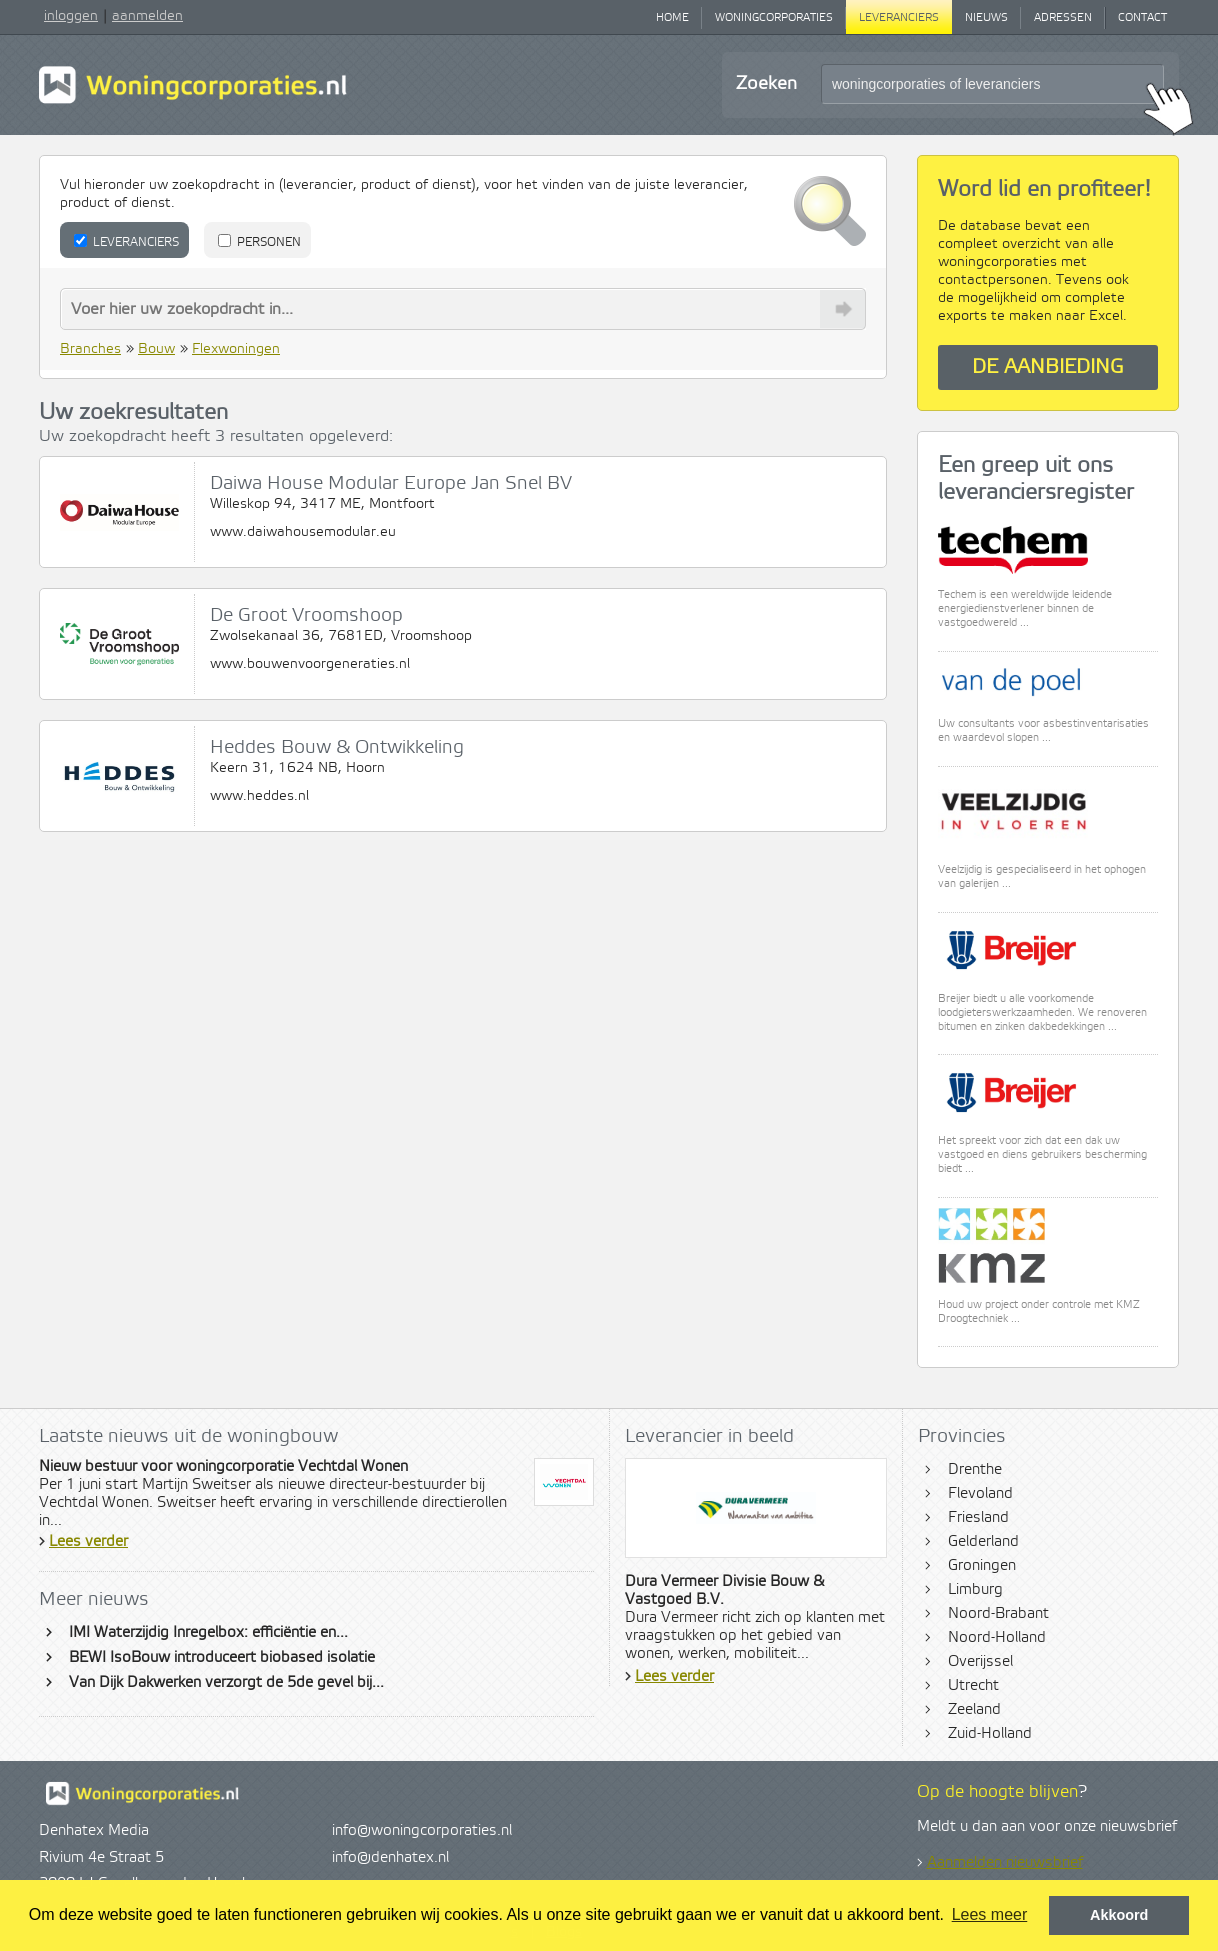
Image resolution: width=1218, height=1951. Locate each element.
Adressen (1063, 18)
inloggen (71, 16)
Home (672, 18)
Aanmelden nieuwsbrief (1005, 1863)
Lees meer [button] (990, 1914)
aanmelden (147, 16)
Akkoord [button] (1119, 1915)
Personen (259, 242)
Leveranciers (899, 18)
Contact (1142, 18)
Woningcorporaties (774, 18)
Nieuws (986, 18)
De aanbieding (1048, 367)
